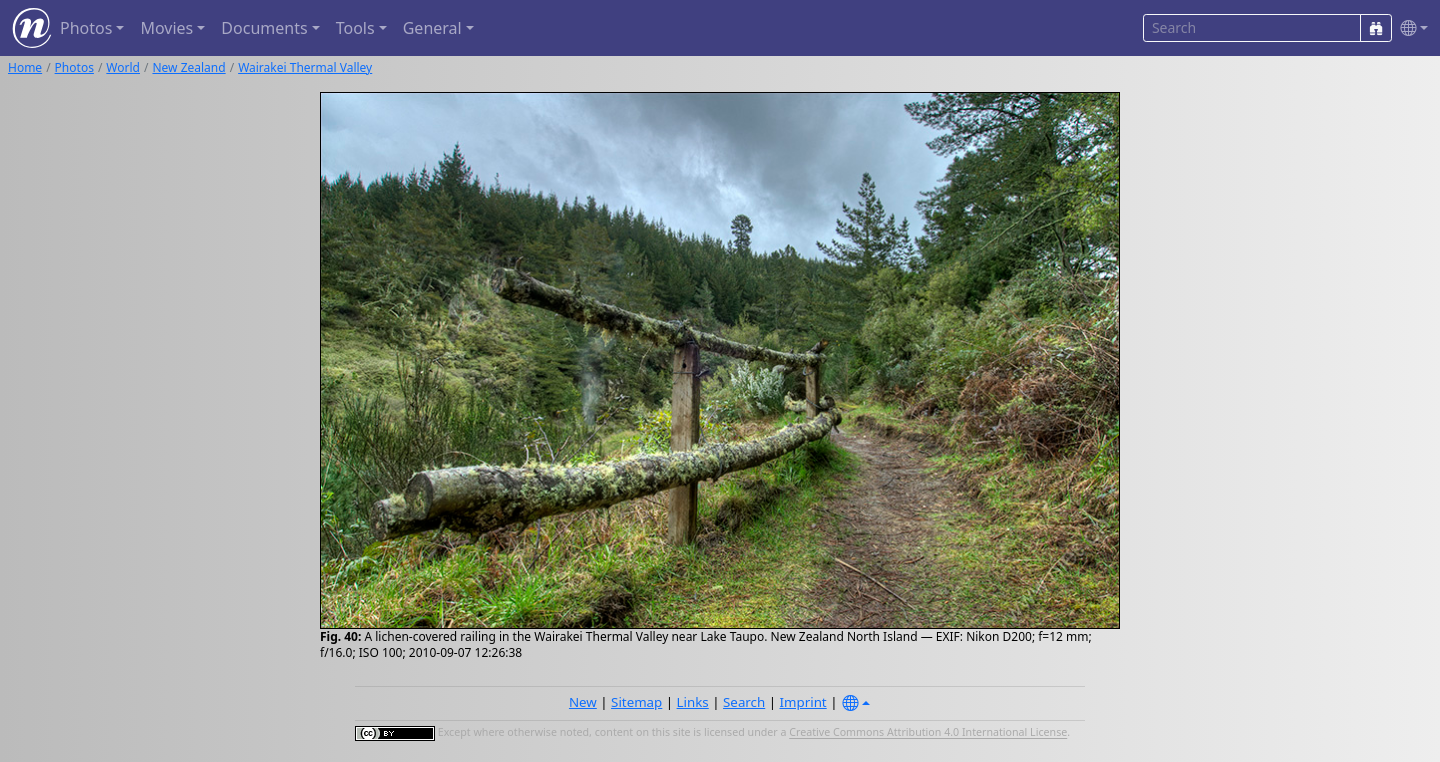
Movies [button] (166, 28)
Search (744, 702)
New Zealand (188, 67)
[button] (1410, 28)
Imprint (803, 702)
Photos (74, 67)
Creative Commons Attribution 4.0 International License (928, 733)
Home (25, 67)
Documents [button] (264, 28)
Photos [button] (86, 28)
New (583, 702)
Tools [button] (355, 28)
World (123, 67)
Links (693, 702)
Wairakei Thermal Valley (305, 67)
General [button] (432, 28)
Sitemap (636, 702)
